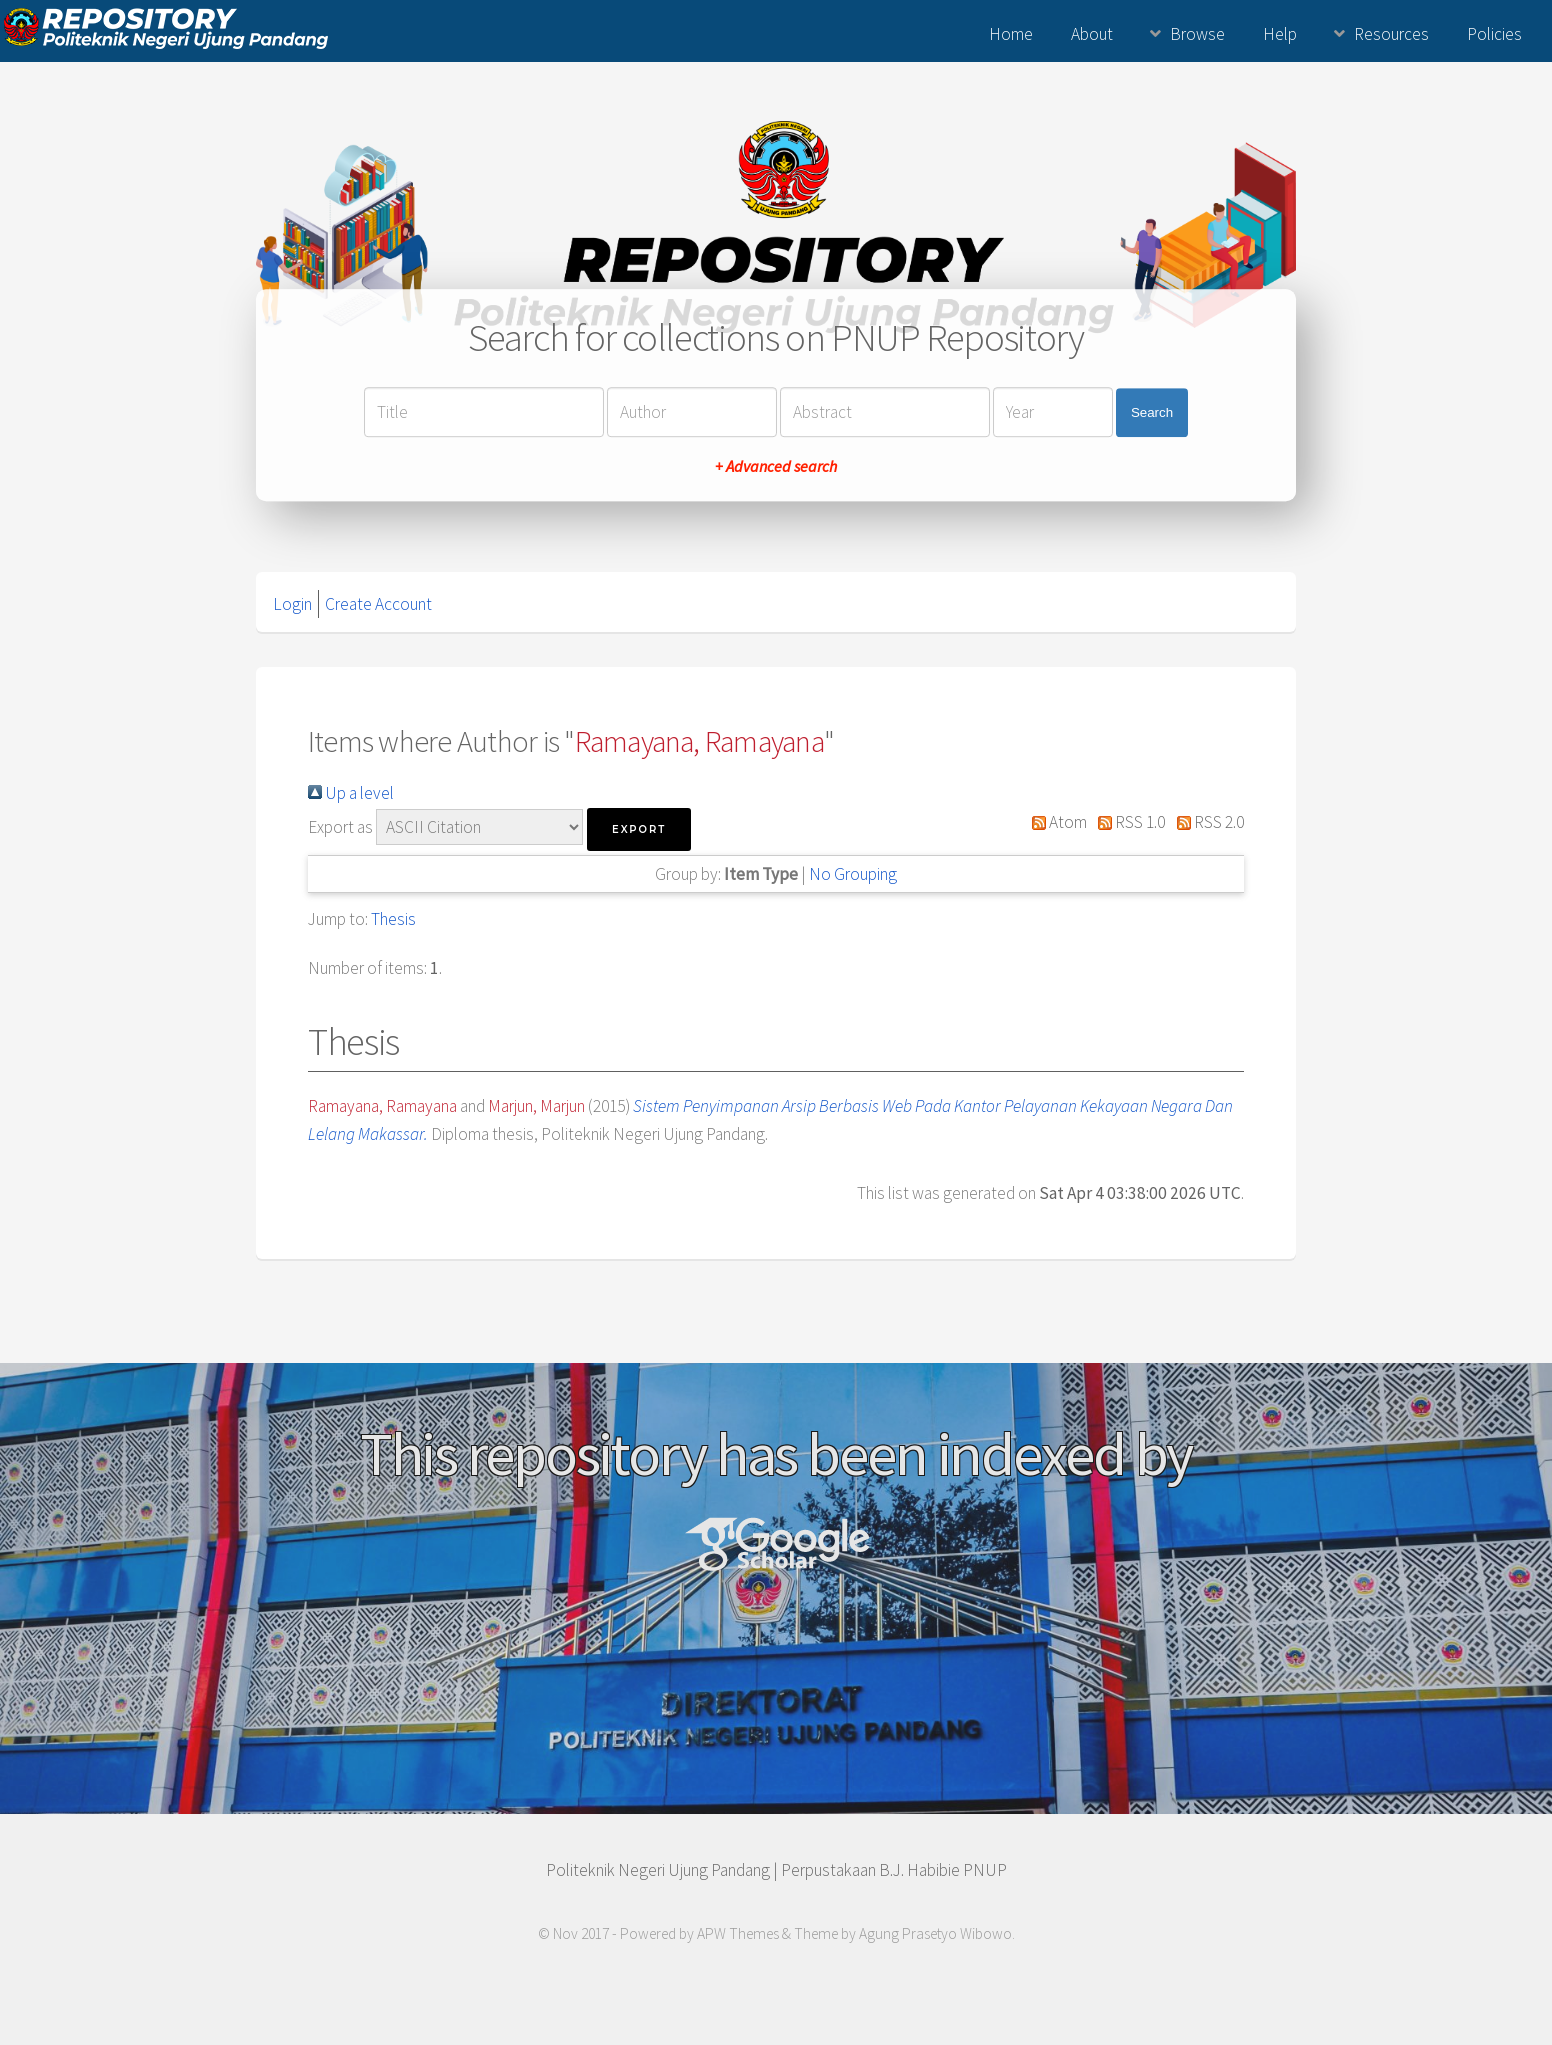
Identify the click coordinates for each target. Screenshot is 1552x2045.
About (1092, 34)
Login (292, 604)
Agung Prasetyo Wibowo (935, 1933)
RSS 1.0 (1128, 822)
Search (1152, 412)
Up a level (351, 793)
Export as (340, 827)
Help (1280, 34)
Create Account (378, 604)
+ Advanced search (776, 467)
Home (1011, 34)
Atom (1055, 822)
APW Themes (738, 1933)
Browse (1197, 34)
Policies (1494, 34)
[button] (639, 829)
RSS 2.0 (1206, 822)
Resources (1391, 34)
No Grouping (853, 874)
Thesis (393, 919)
